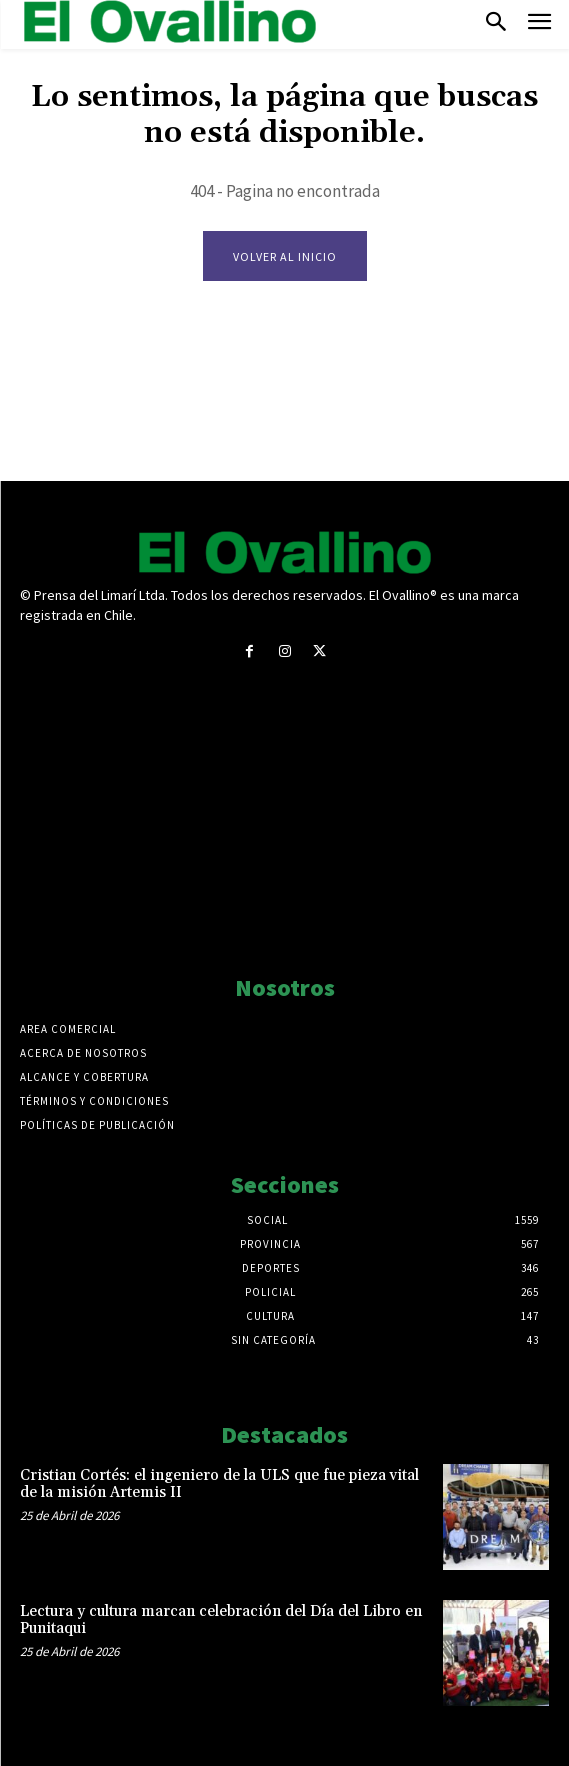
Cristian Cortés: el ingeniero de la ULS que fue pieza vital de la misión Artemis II (219, 1484)
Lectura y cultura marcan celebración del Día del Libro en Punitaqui (221, 1620)
